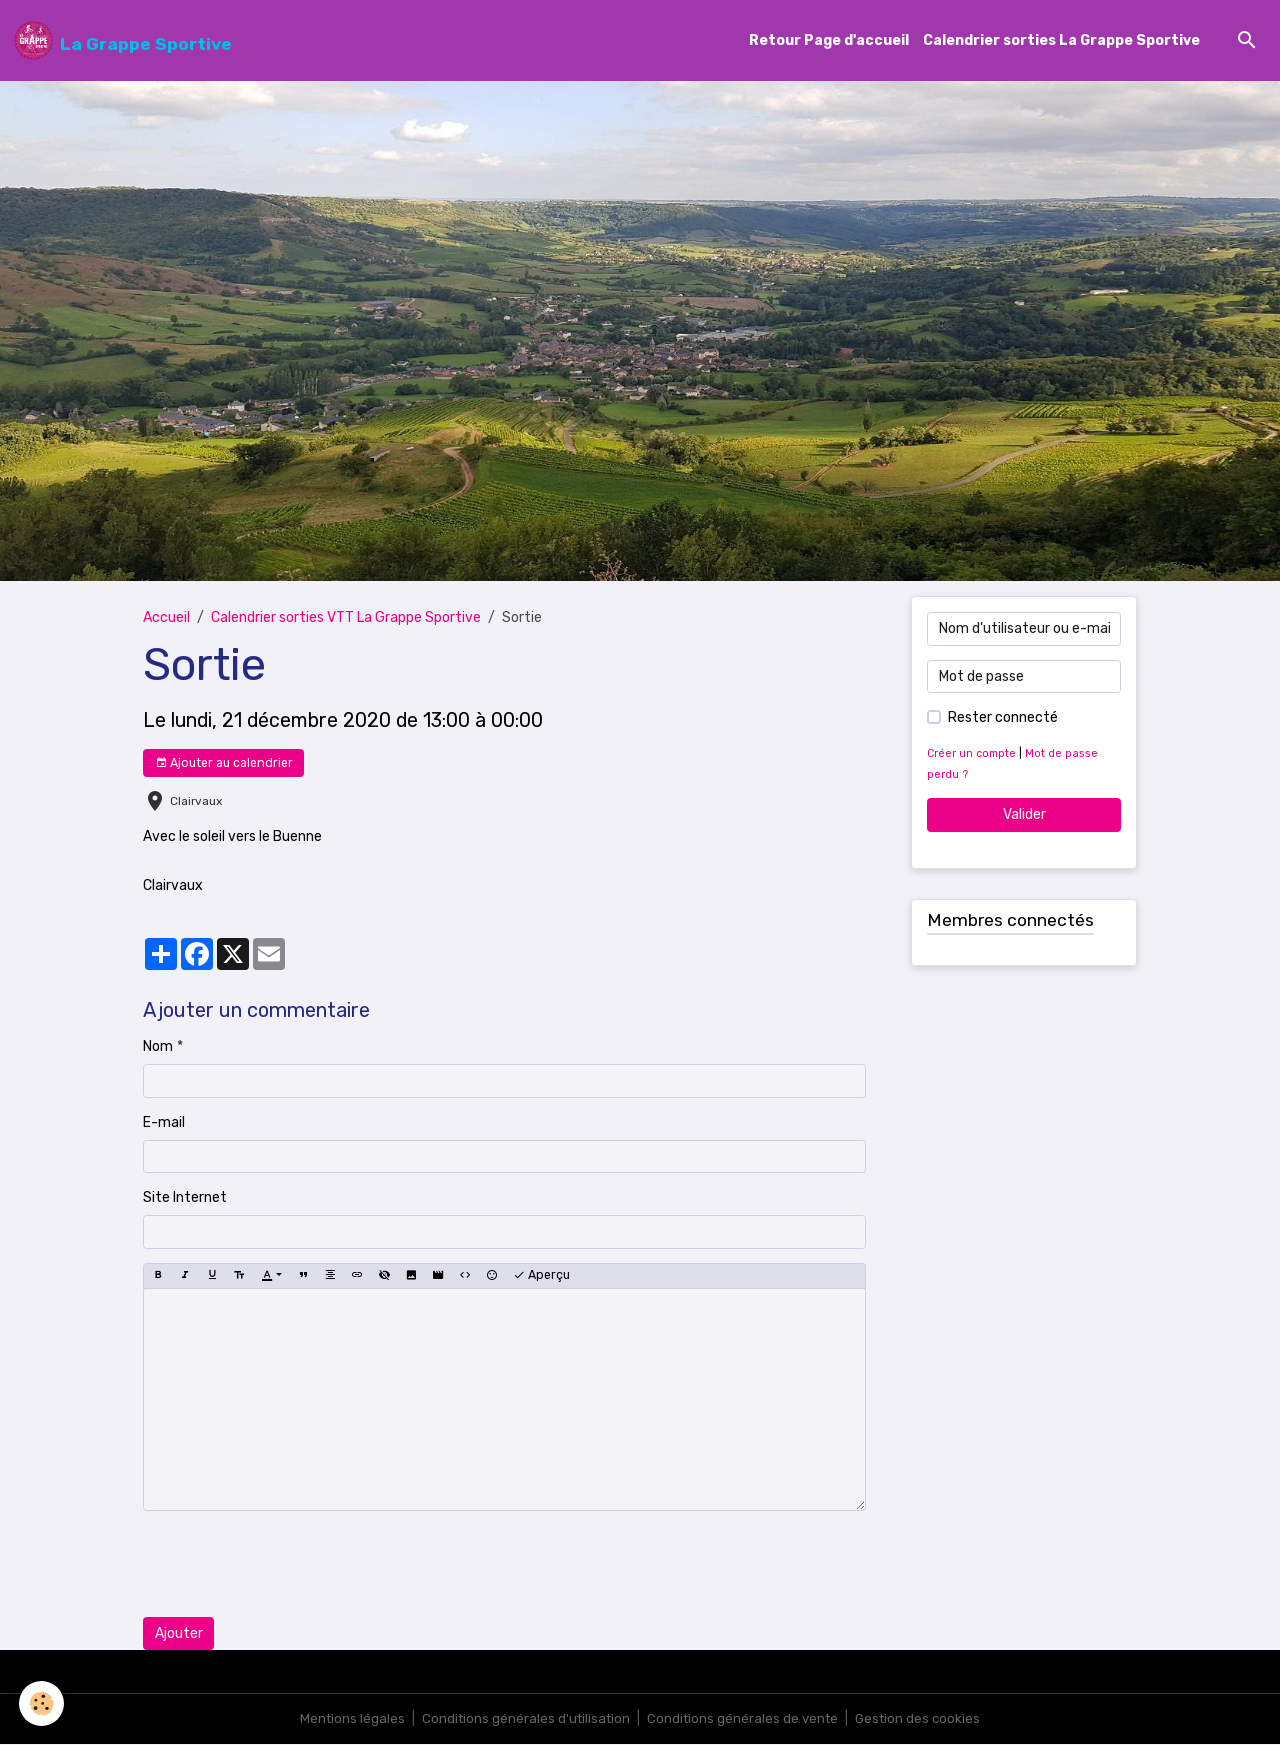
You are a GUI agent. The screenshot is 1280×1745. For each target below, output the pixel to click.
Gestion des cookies (924, 1719)
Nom (158, 1047)
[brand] (123, 41)
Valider (1024, 815)
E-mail (164, 1123)
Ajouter (179, 1634)
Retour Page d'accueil (829, 41)
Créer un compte (973, 754)
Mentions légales (345, 1719)
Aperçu (541, 1276)
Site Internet (185, 1198)
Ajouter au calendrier (224, 763)
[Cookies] (42, 1703)
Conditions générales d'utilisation (523, 1719)
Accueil (166, 618)
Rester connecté (1003, 718)
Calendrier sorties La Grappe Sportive (1061, 41)
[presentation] (295, 1564)
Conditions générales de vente (745, 1719)
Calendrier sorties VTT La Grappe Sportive (346, 618)
